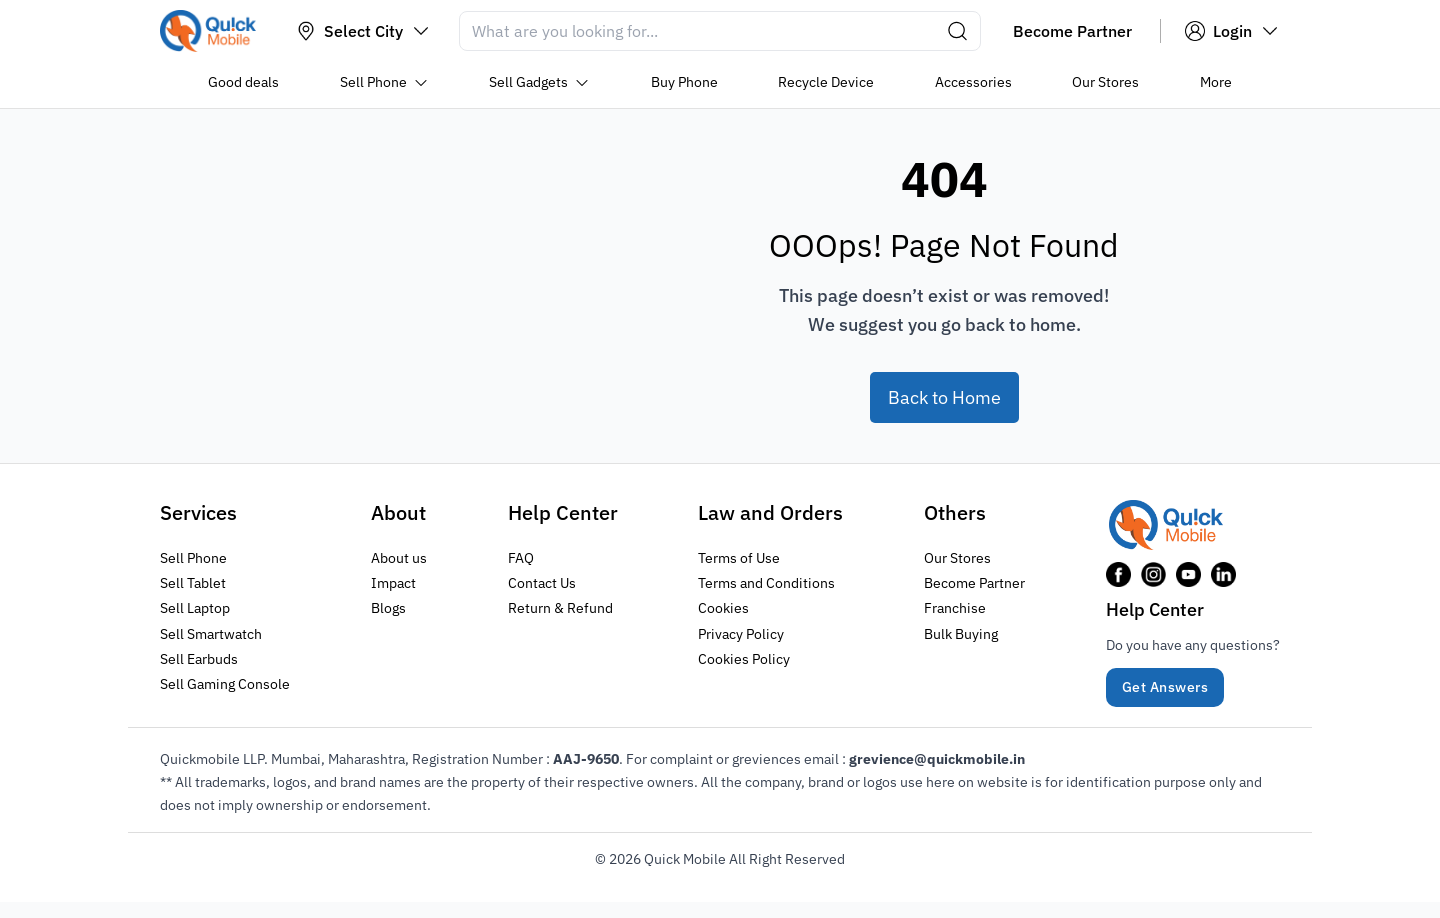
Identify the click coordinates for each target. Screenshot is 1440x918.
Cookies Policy (744, 658)
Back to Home (944, 397)
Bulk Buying (961, 633)
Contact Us (542, 583)
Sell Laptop (195, 608)
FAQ (521, 558)
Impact (393, 583)
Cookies (723, 608)
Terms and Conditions (766, 583)
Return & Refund (560, 608)
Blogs (388, 608)
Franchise (955, 608)
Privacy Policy (741, 633)
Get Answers (1165, 687)
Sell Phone (193, 558)
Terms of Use (739, 558)
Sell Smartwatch (211, 633)
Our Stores (957, 558)
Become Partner (974, 583)
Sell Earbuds (199, 658)
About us (399, 558)
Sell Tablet (193, 583)
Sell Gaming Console (225, 683)
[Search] (720, 31)
